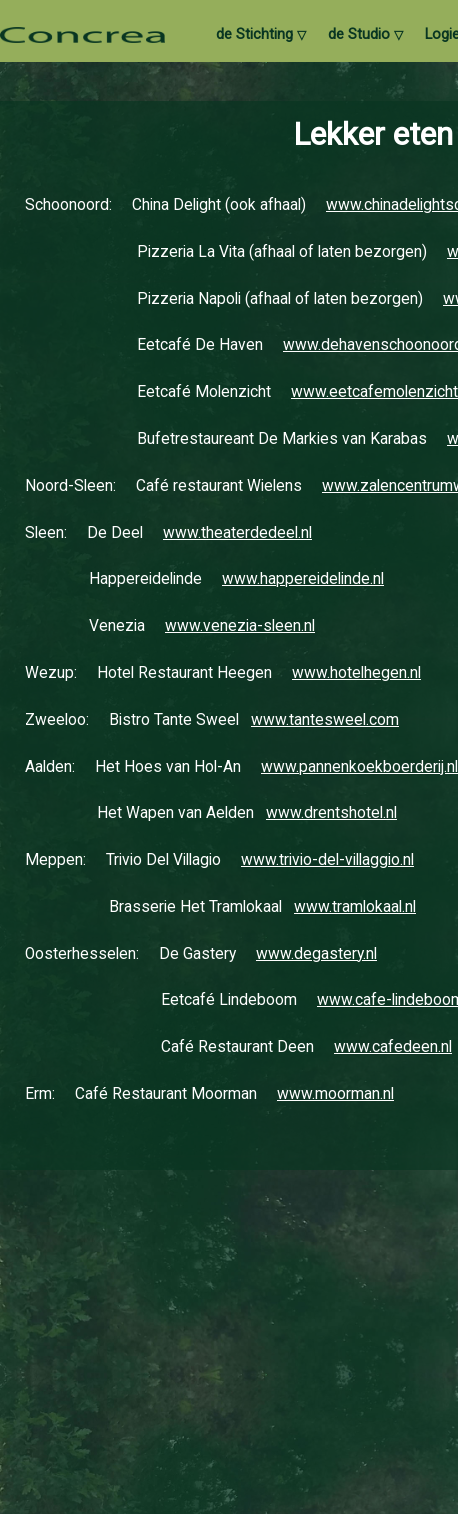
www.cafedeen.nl (393, 1047)
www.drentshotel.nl (331, 813)
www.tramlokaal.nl (355, 907)
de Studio (365, 35)
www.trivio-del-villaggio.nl (327, 860)
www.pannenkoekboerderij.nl (359, 767)
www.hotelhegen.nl (356, 673)
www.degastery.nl (316, 954)
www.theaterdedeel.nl (237, 533)
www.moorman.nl (335, 1094)
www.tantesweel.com (325, 720)
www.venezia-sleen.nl (240, 626)
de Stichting (261, 35)
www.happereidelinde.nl (303, 579)
